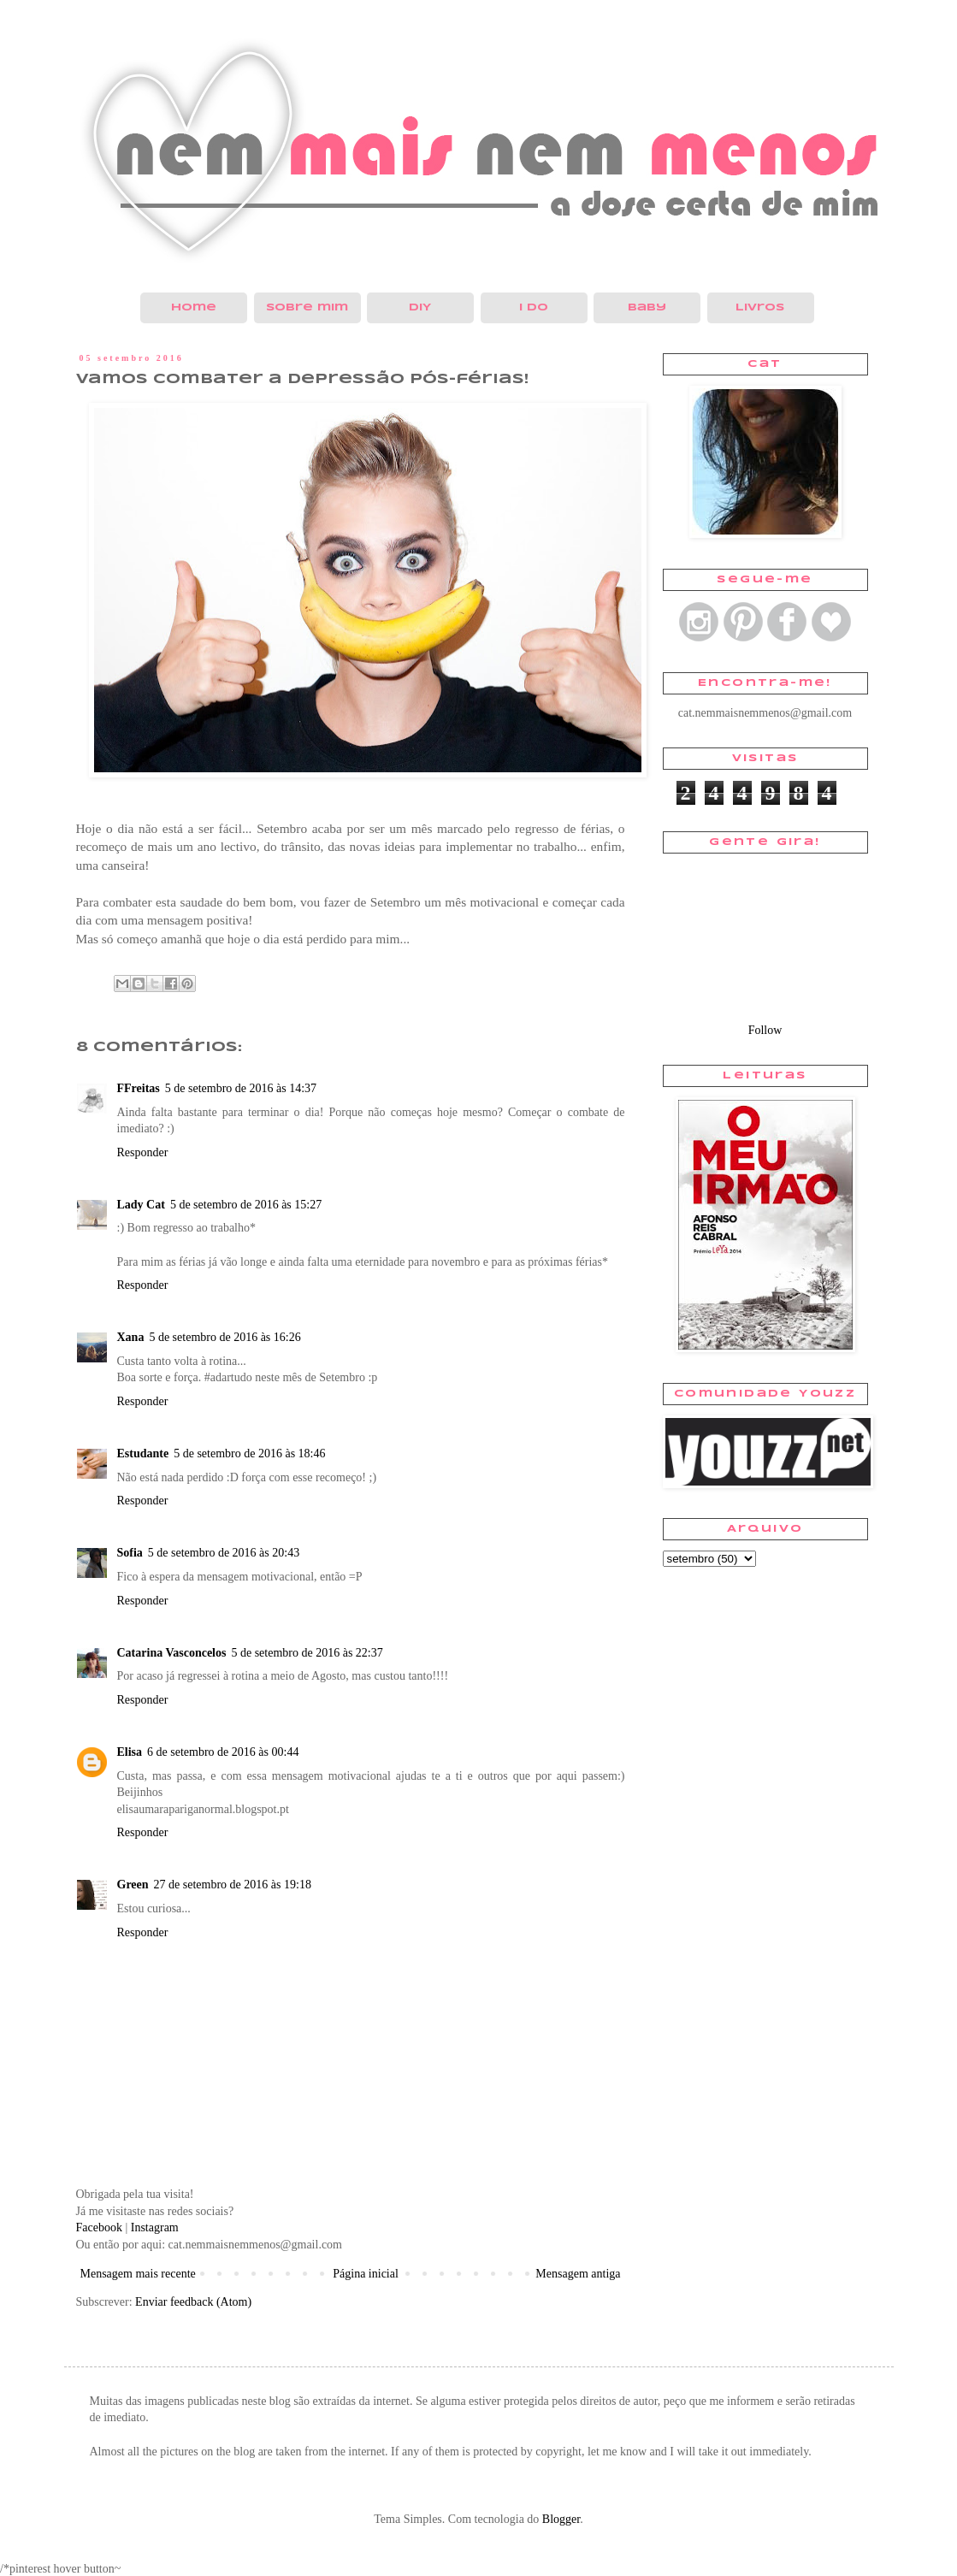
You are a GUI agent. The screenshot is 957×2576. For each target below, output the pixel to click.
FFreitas (138, 1088)
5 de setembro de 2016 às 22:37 (306, 1652)
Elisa (130, 1752)
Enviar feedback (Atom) (193, 2301)
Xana (131, 1337)
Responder (142, 1152)
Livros (759, 307)
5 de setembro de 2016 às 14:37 (240, 1088)
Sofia (130, 1552)
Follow (765, 1030)
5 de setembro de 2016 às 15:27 (246, 1204)
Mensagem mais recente (138, 2273)
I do (533, 307)
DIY (420, 307)
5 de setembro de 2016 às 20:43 (223, 1552)
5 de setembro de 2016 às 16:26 (224, 1337)
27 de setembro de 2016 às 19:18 (232, 1884)
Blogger (561, 2519)
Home (193, 307)
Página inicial (366, 2273)
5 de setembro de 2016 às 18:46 (249, 1453)
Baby (647, 307)
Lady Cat (141, 1204)
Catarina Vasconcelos (172, 1652)
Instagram (155, 2227)
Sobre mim (307, 307)
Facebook (99, 2227)
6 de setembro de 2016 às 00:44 (222, 1752)
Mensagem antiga (577, 2273)
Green (133, 1884)
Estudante (143, 1453)
